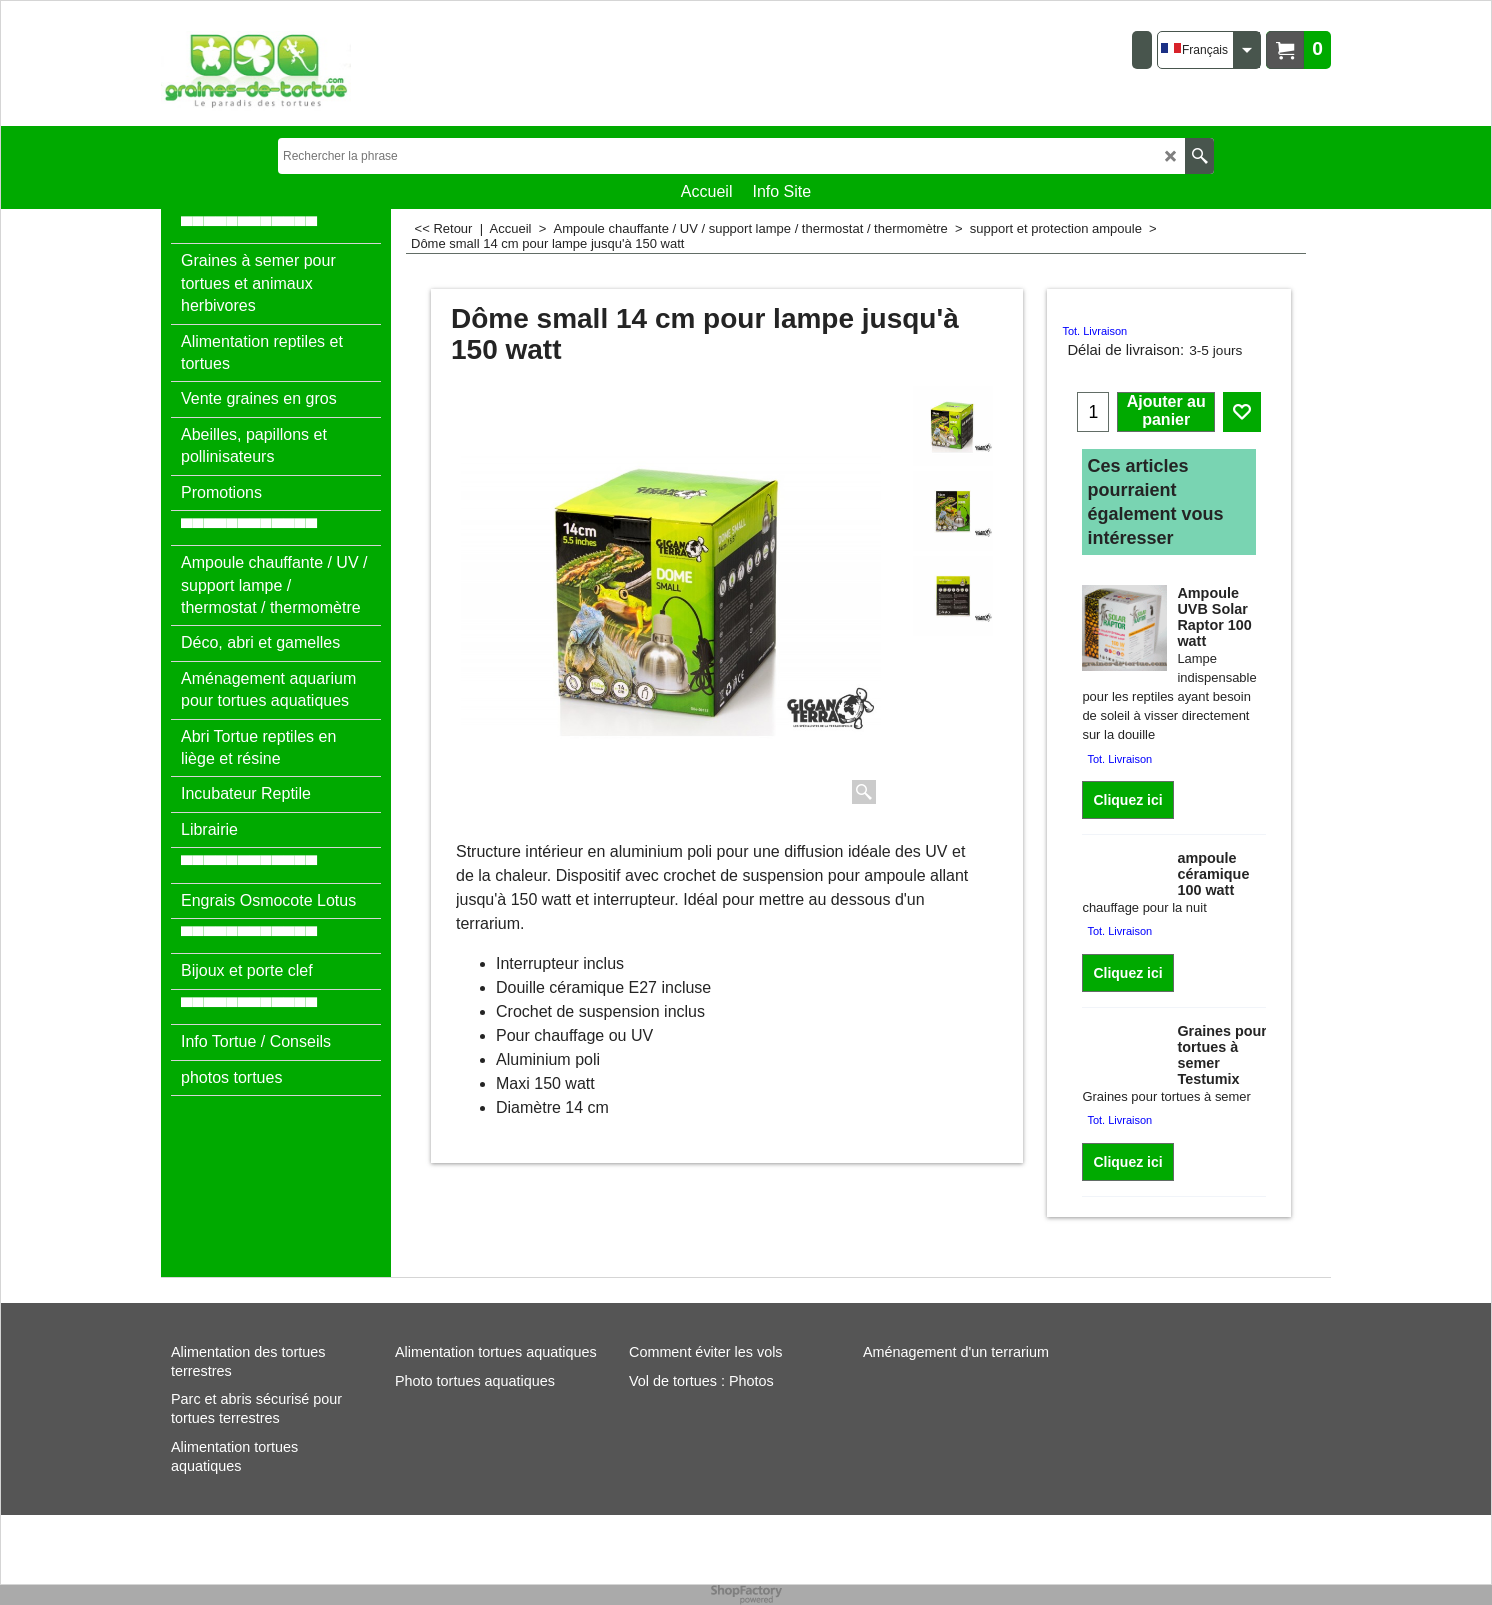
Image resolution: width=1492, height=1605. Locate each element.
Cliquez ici (1127, 800)
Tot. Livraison (1094, 331)
